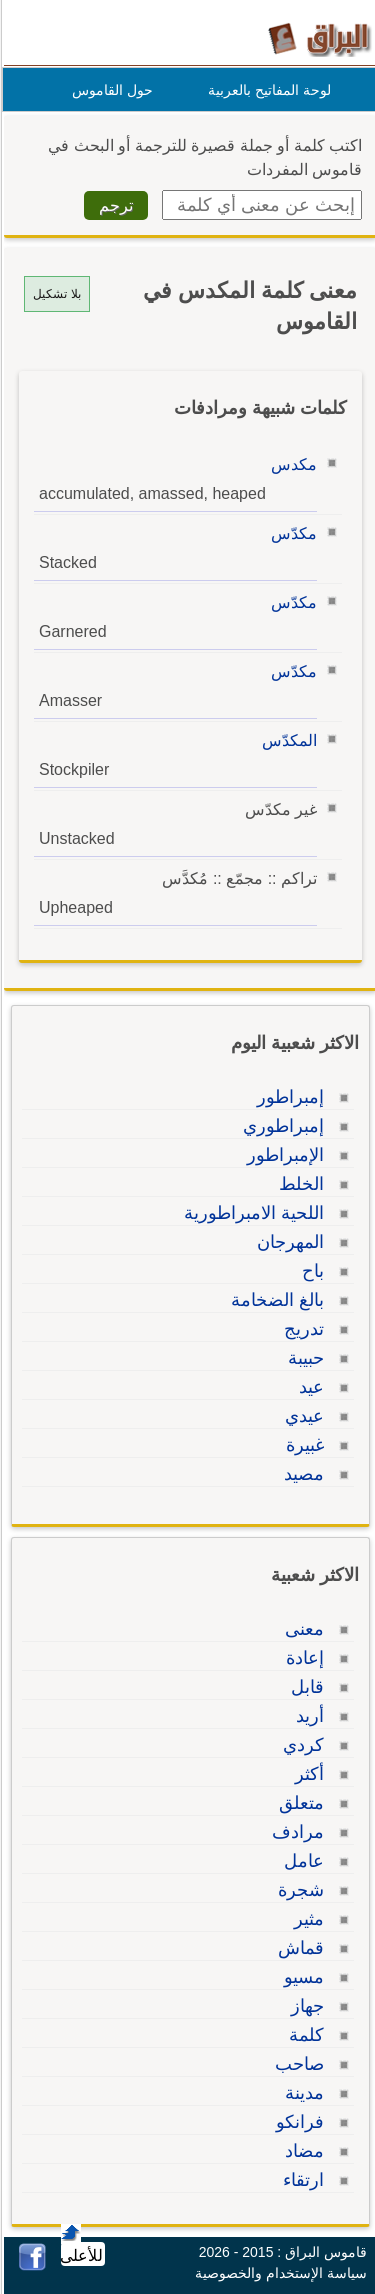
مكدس (291, 464)
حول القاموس (109, 90)
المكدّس (286, 740)
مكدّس (291, 533)
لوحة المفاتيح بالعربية (266, 90)
